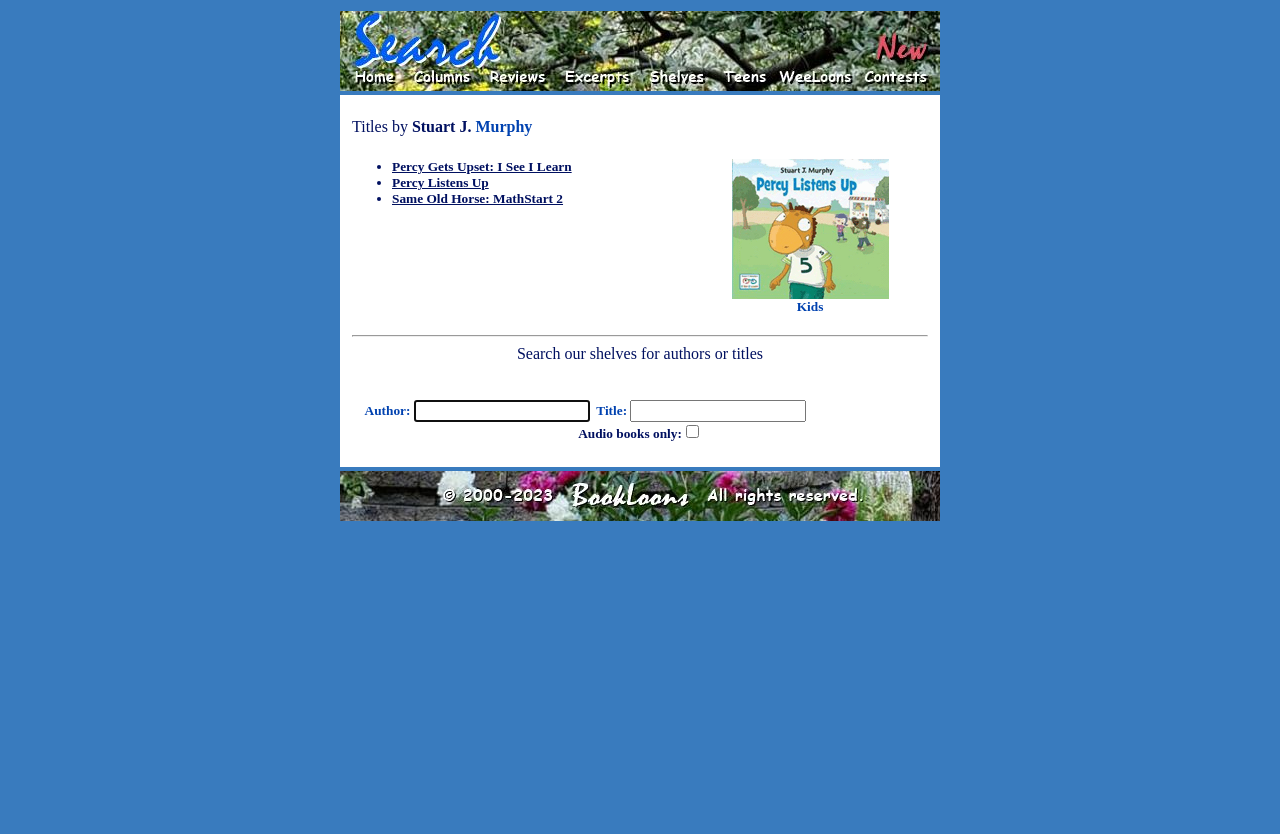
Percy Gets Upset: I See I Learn (482, 166)
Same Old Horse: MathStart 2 (477, 198)
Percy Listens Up (440, 182)
